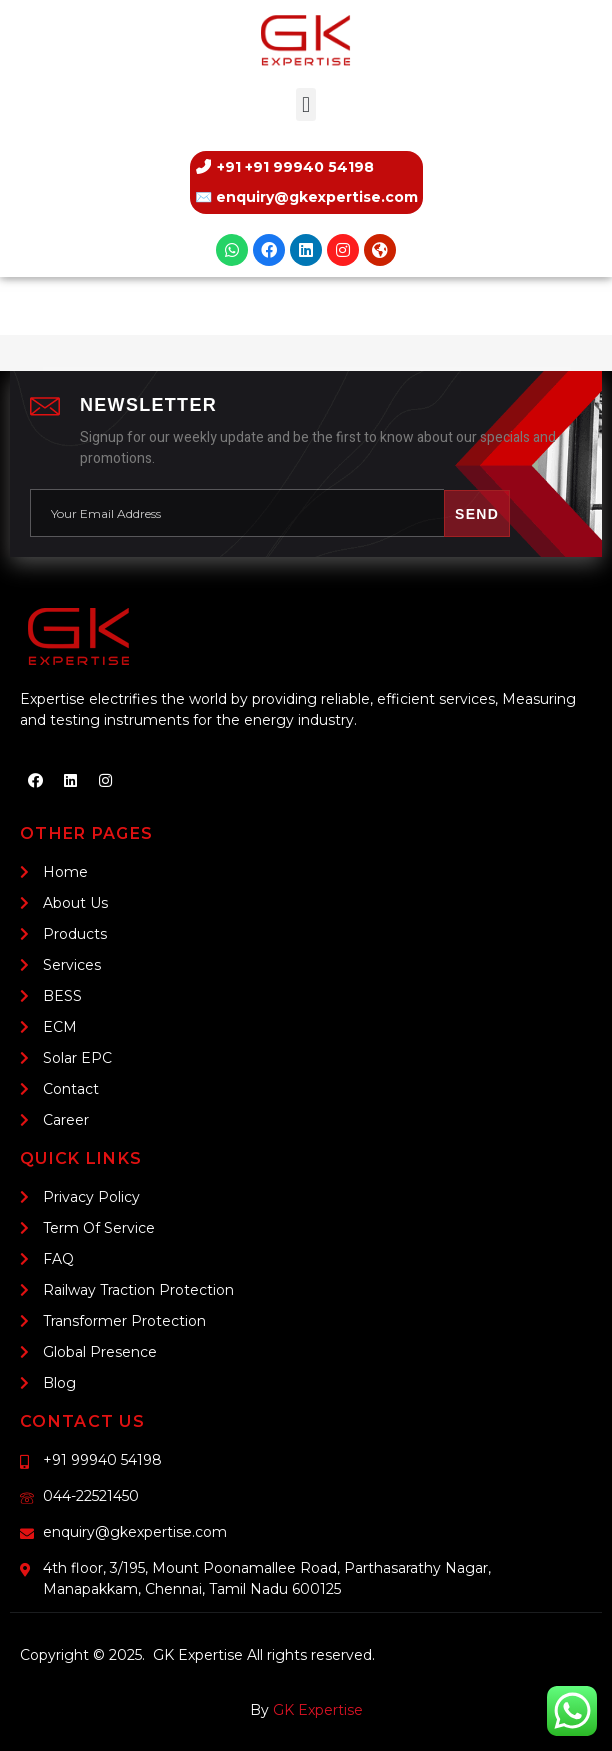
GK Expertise (318, 1710)
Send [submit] (477, 514)
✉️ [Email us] (306, 197)
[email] (237, 513)
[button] (305, 104)
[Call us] (306, 167)
